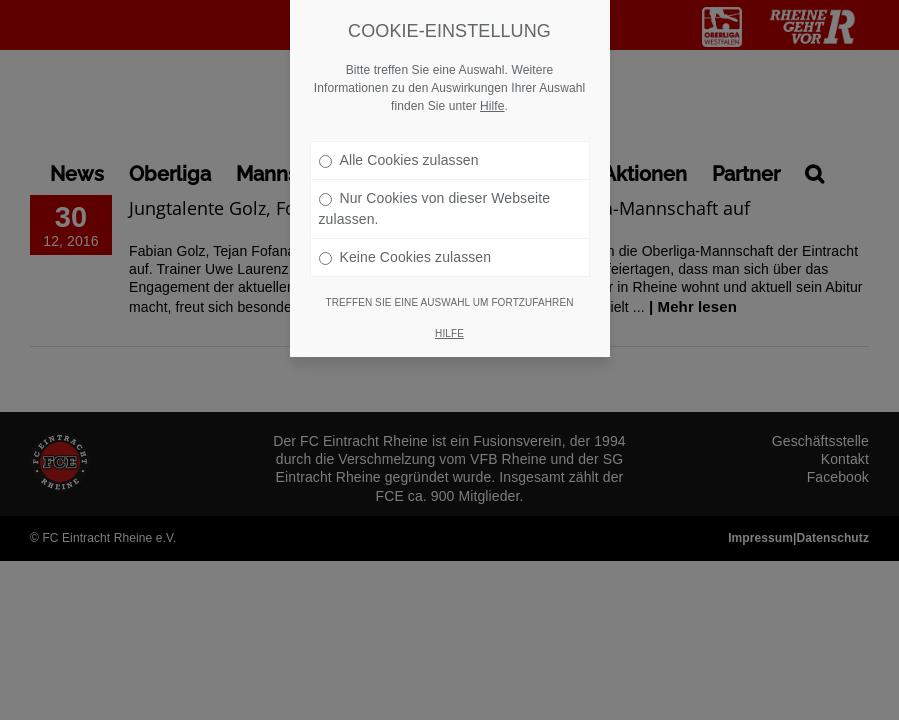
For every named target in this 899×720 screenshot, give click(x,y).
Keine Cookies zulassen (405, 213)
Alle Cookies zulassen (399, 116)
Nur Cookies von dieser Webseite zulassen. (435, 164)
